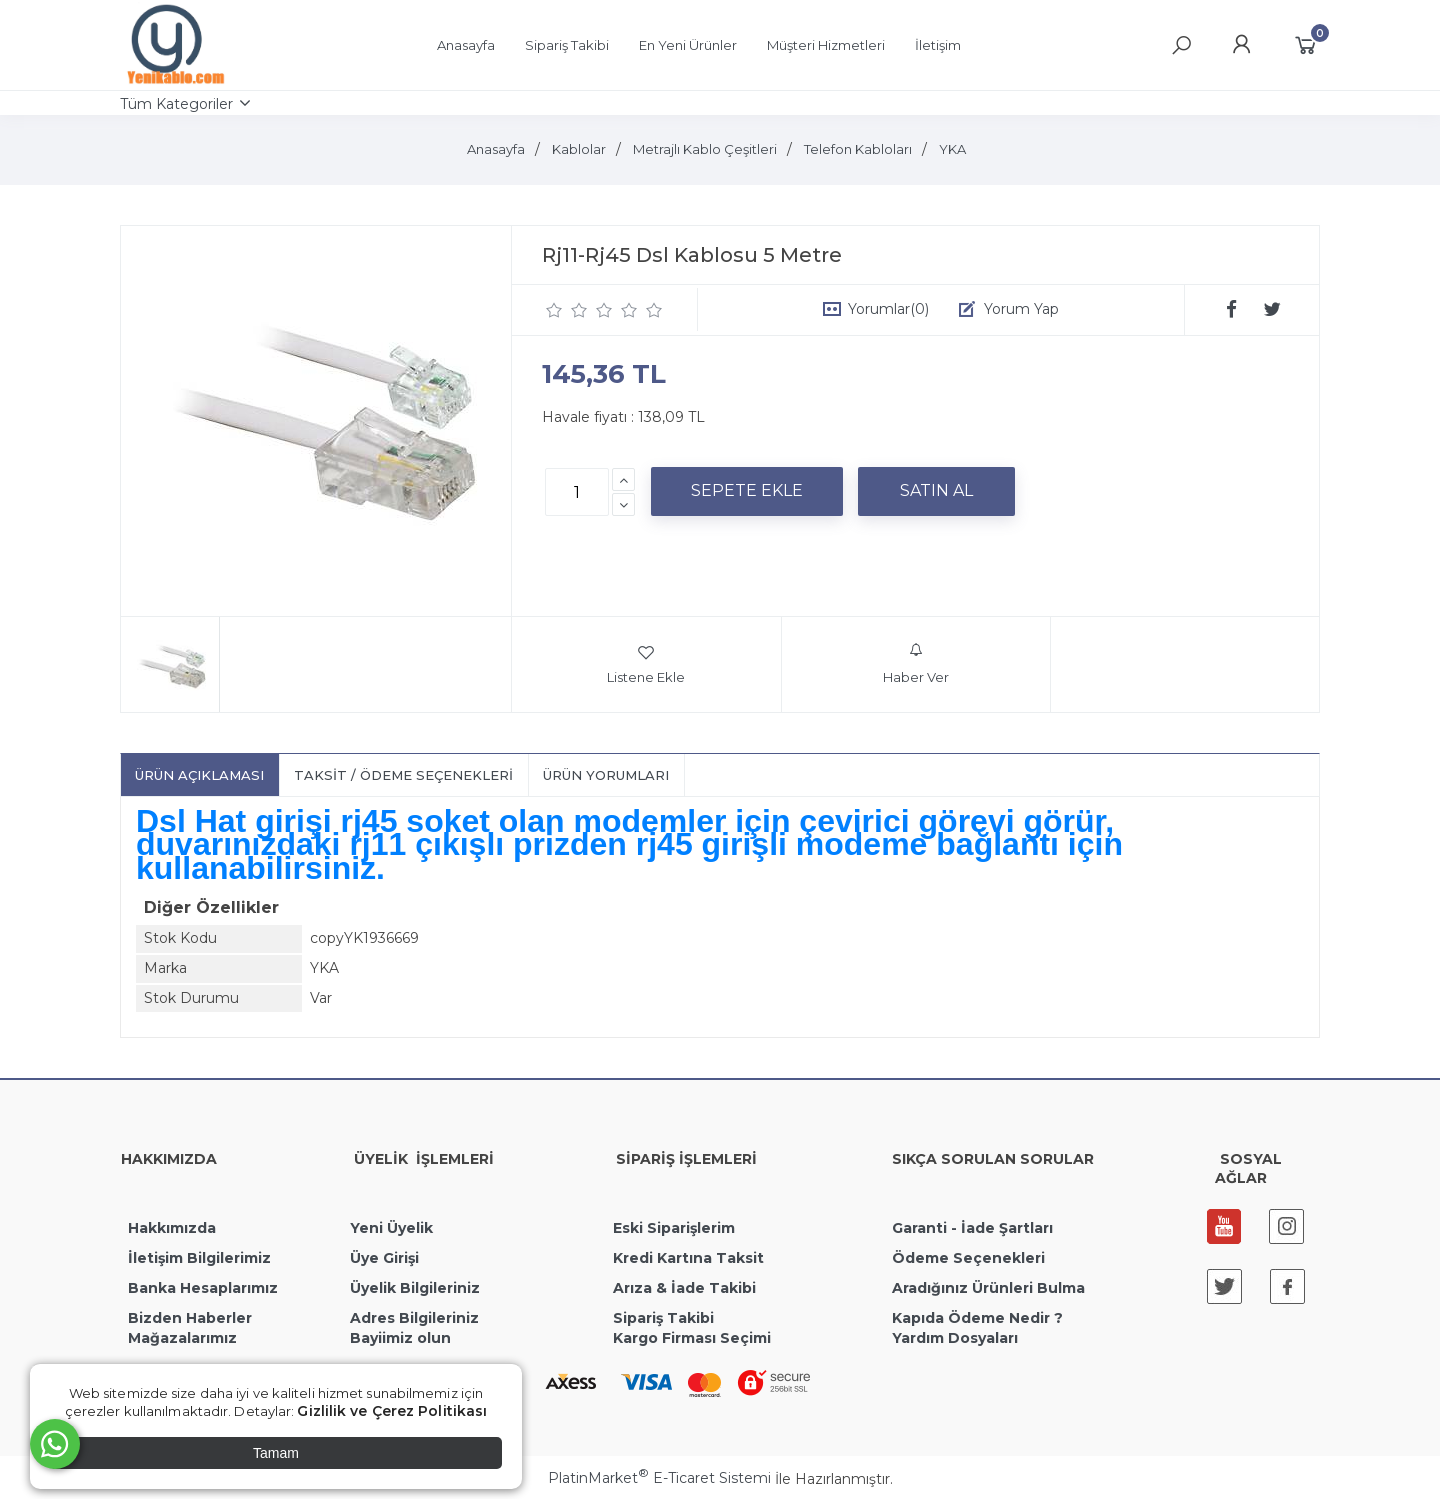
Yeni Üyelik (391, 1228)
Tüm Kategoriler (176, 104)
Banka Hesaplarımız (203, 1288)
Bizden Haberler (190, 1318)
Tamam (276, 1453)
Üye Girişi (384, 1258)
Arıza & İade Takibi (684, 1288)
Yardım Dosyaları (955, 1338)
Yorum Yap (1021, 309)
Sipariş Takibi (663, 1318)
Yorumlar (888, 309)
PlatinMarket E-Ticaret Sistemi (659, 1478)
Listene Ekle (646, 664)
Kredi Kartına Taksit (688, 1258)
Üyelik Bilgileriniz (415, 1288)
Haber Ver (916, 664)
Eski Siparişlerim (674, 1228)
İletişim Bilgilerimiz (197, 1258)
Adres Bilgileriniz (414, 1318)
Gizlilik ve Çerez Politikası (392, 1411)
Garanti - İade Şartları (972, 1228)
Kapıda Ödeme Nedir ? (977, 1318)
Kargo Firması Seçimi (692, 1338)
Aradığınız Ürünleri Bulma (988, 1288)
